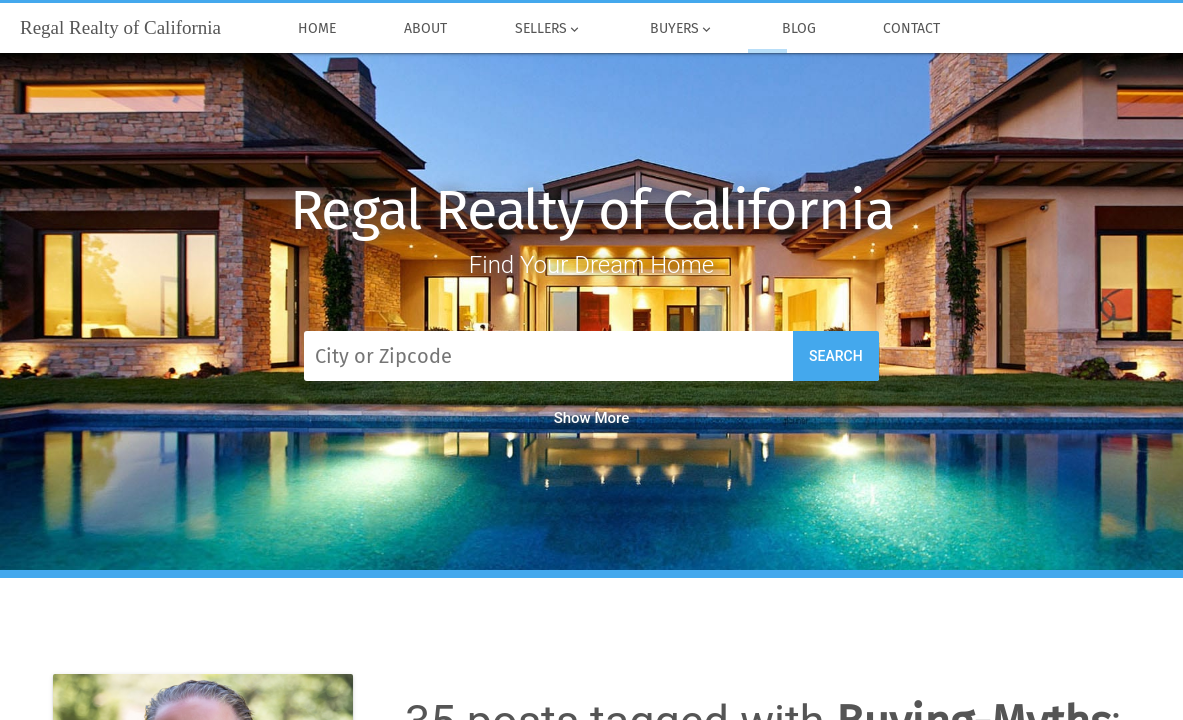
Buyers (682, 29)
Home (318, 29)
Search (836, 356)
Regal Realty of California (592, 210)
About (425, 29)
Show (592, 418)
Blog (799, 29)
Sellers (548, 29)
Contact (912, 29)
